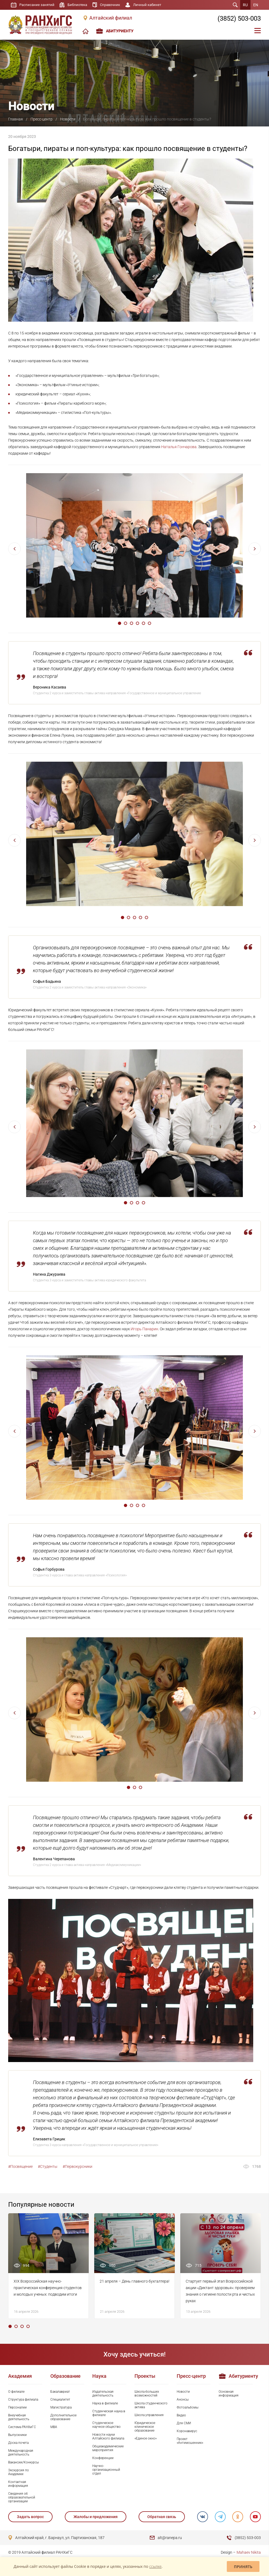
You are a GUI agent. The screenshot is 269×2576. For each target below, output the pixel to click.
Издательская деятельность (103, 2393)
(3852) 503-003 (239, 18)
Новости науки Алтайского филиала (108, 2436)
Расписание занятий (37, 5)
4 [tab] (137, 623)
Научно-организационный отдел (106, 2469)
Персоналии (17, 2407)
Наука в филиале (105, 2403)
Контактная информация (18, 2484)
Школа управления (149, 2415)
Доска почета (18, 2443)
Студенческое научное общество (106, 2425)
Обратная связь (161, 2517)
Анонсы (183, 2399)
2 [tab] (125, 623)
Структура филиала (23, 2399)
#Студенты (47, 2166)
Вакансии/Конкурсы (23, 2462)
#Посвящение (20, 2166)
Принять (243, 2566)
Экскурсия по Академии (18, 2472)
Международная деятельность (20, 2452)
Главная (15, 119)
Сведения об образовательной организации (21, 2497)
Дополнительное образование (63, 2417)
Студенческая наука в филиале (108, 2413)
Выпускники (17, 2435)
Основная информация (229, 2393)
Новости (67, 119)
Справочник (114, 5)
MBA (53, 2427)
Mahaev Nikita (249, 2552)
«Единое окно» (145, 2438)
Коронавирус (187, 2431)
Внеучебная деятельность (18, 2417)
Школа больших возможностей (146, 2393)
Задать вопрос (30, 2517)
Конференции (103, 2458)
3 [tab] (131, 623)
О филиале (16, 2392)
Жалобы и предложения (96, 2517)
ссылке (155, 2566)
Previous (14, 549)
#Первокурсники (77, 2166)
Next (254, 549)
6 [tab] (149, 623)
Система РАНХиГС (22, 2427)
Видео (181, 2415)
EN (255, 5)
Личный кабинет (153, 5)
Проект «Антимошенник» (190, 2441)
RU (245, 5)
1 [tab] (119, 623)
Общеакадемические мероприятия (108, 2448)
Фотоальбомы (187, 2407)
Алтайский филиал (110, 18)
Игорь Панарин (144, 1329)
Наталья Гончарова (179, 447)
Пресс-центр (41, 119)
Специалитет (60, 2399)
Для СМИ (184, 2423)
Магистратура (61, 2407)
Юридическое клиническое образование (144, 2426)
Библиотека (79, 5)
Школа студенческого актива (150, 2405)
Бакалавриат (60, 2392)
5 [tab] (143, 623)
